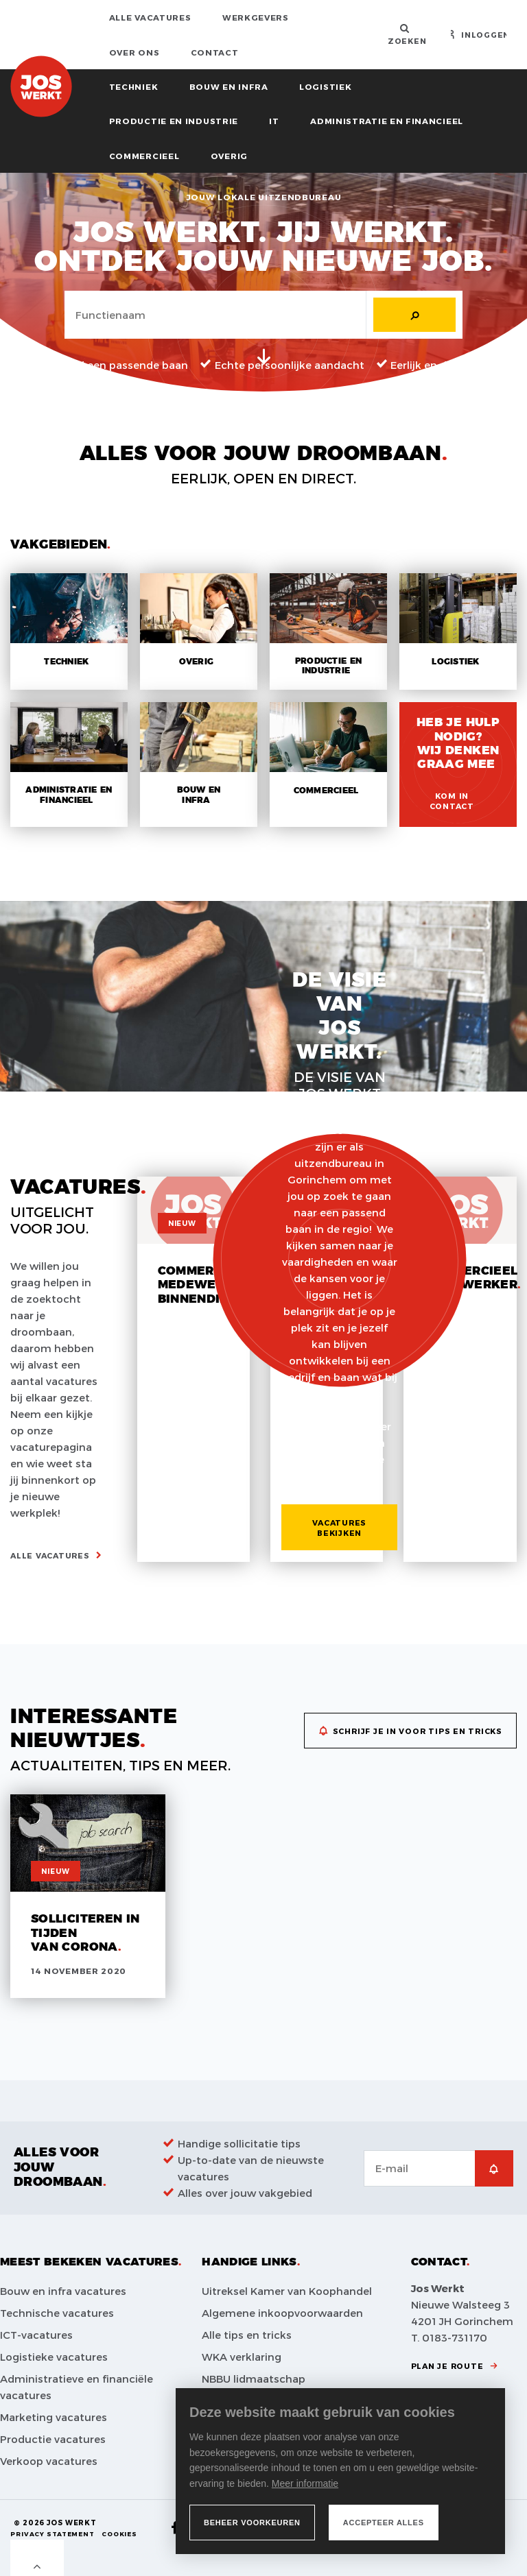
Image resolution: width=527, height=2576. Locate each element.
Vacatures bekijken (339, 1527)
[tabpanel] (263, 282)
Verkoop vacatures (48, 2461)
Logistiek (325, 86)
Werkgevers (255, 17)
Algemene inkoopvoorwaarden (282, 2313)
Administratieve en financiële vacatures (76, 2386)
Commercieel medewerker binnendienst (205, 1285)
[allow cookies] (383, 2522)
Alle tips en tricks (247, 2334)
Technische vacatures (57, 2313)
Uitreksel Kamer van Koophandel (287, 2291)
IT (274, 120)
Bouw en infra (228, 86)
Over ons (134, 52)
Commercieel (144, 155)
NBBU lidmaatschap (253, 2378)
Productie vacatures (53, 2439)
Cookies (119, 2534)
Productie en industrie (173, 120)
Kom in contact (452, 800)
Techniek (134, 86)
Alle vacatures (150, 17)
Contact (215, 52)
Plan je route (447, 2365)
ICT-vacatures (36, 2334)
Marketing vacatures (53, 2417)
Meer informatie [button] (305, 2483)
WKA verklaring (241, 2356)
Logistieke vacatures (54, 2356)
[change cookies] (252, 2522)
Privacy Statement (52, 2534)
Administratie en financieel (386, 120)
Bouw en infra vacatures (63, 2291)
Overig (229, 155)
